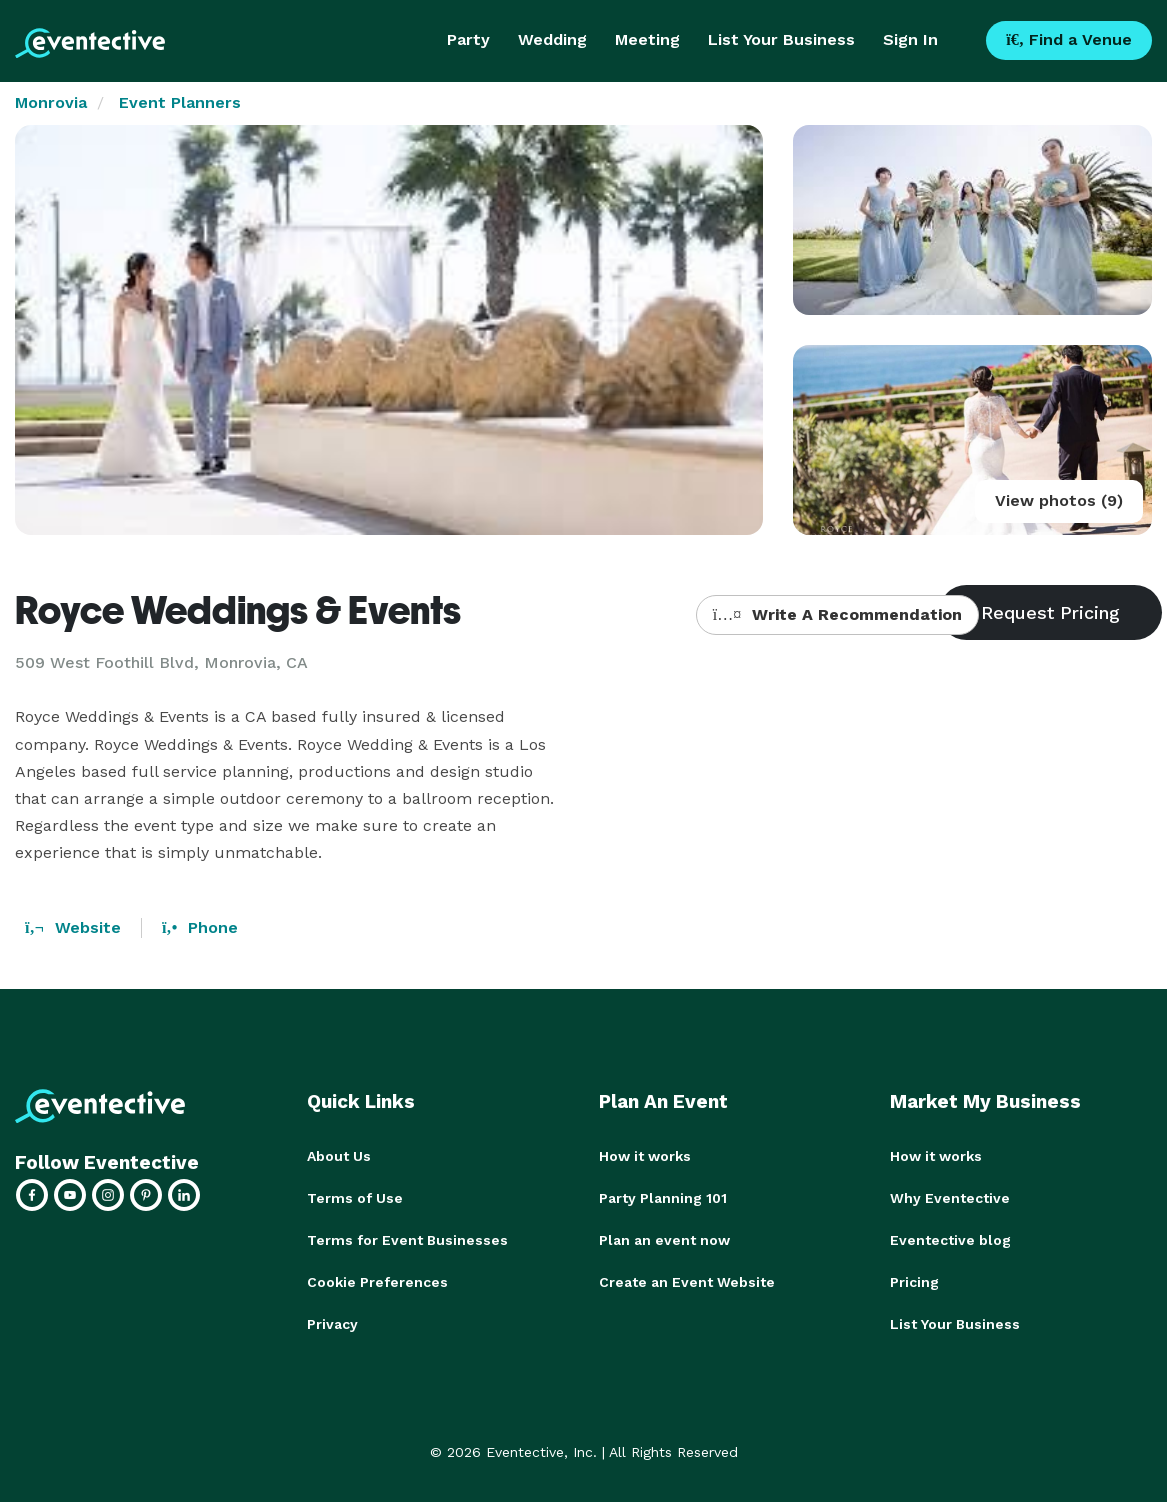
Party (468, 39)
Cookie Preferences (377, 1282)
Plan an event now (664, 1240)
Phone (200, 927)
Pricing (914, 1282)
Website (73, 927)
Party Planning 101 (663, 1198)
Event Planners (180, 102)
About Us (339, 1156)
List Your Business (781, 39)
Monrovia (51, 102)
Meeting (647, 39)
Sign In (910, 39)
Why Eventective (950, 1198)
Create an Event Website (687, 1282)
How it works (645, 1156)
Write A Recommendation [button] (837, 614)
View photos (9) (1059, 500)
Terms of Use (355, 1198)
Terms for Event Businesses (407, 1240)
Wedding (552, 39)
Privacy (332, 1324)
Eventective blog (950, 1240)
